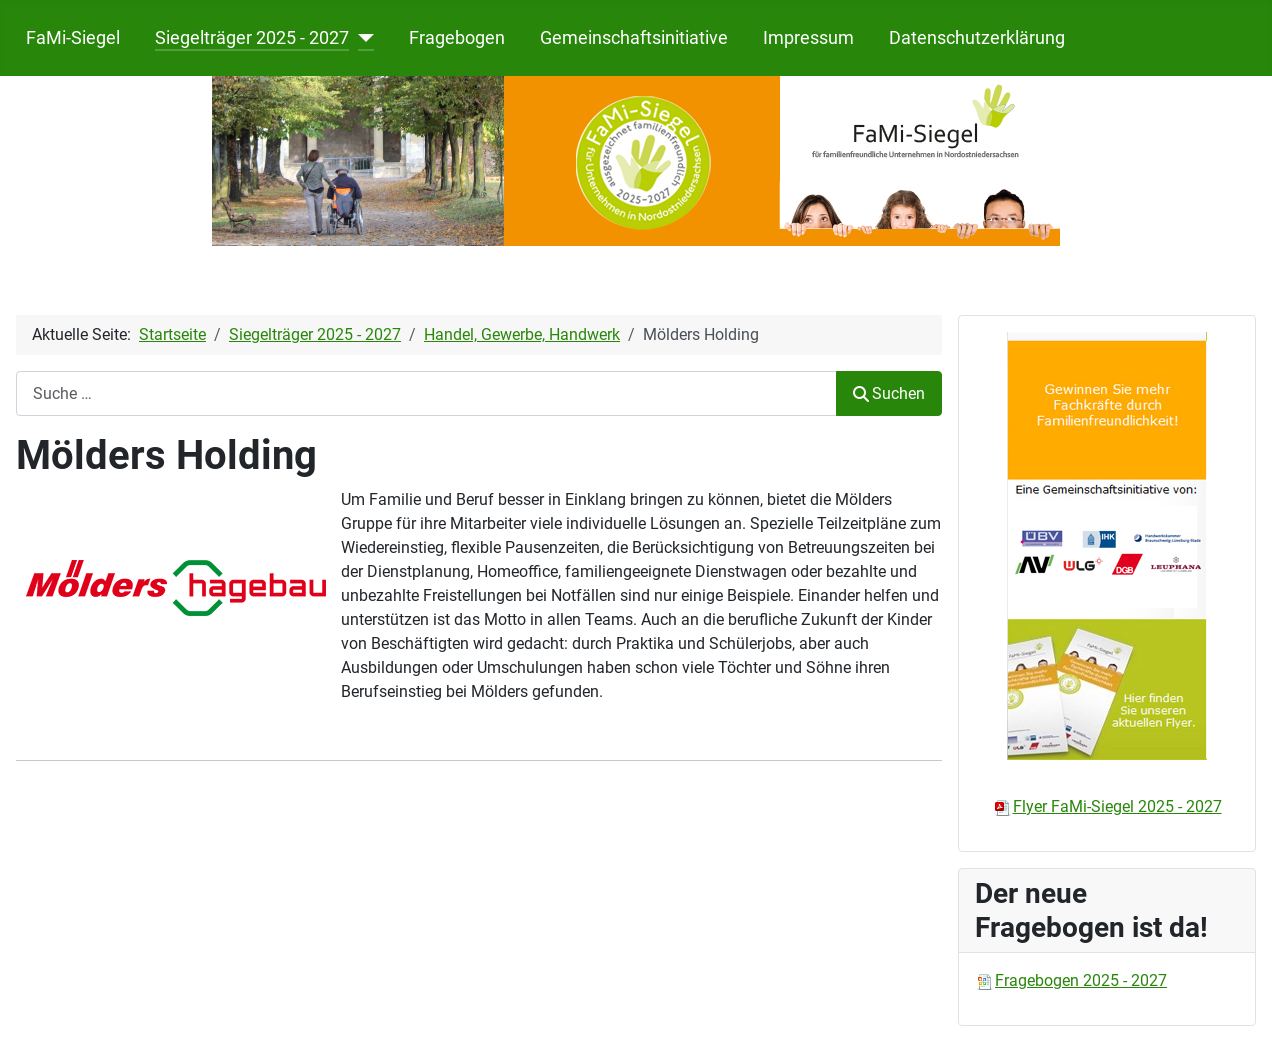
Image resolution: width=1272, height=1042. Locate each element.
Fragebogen (457, 38)
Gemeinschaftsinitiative (634, 38)
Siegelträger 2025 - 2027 (252, 38)
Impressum (808, 38)
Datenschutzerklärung (977, 38)
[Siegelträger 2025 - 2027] (361, 38)
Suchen (889, 393)
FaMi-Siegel (73, 38)
